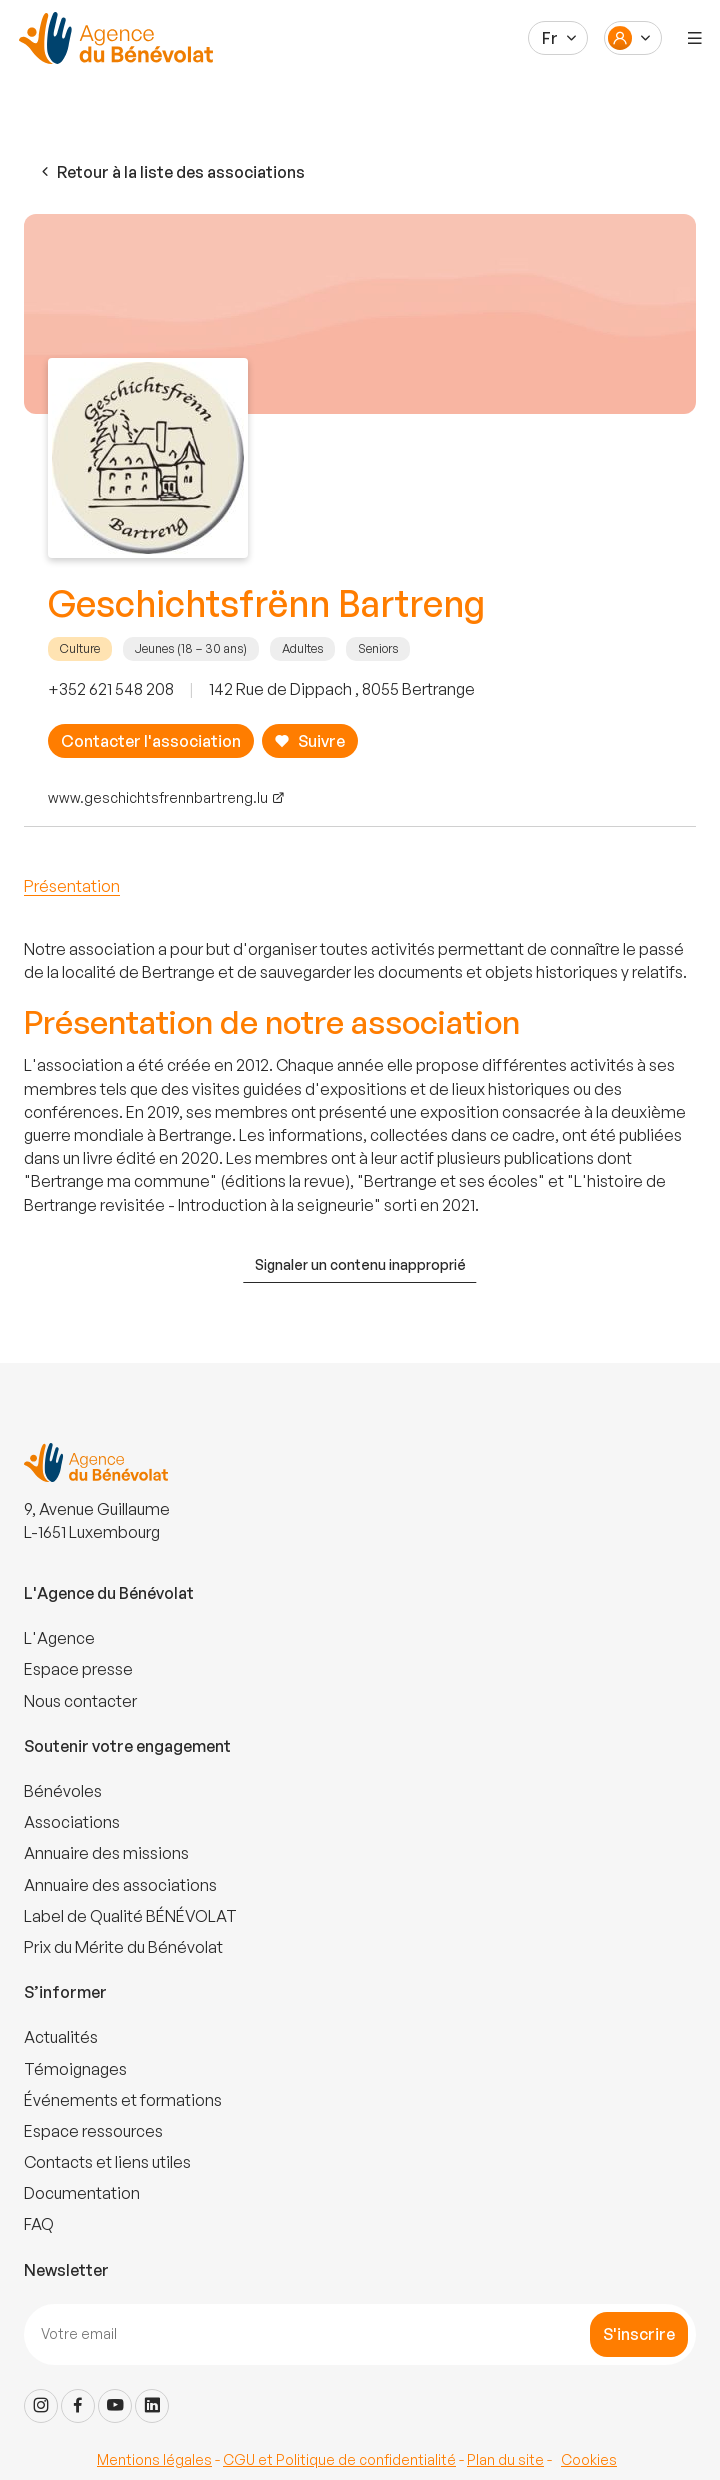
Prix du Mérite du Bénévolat (123, 1947)
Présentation (72, 886)
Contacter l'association (151, 741)
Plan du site (505, 2459)
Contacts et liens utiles (107, 2162)
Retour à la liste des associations (171, 172)
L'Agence (59, 1638)
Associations (72, 1822)
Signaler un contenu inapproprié (360, 1264)
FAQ (39, 2224)
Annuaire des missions (106, 1853)
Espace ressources (93, 2131)
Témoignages (75, 2069)
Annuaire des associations (120, 1885)
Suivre (309, 741)
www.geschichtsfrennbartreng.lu (158, 797)
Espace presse (78, 1669)
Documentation (82, 2193)
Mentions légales (154, 2459)
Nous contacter (80, 1701)
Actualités (61, 2037)
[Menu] (695, 38)
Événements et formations (123, 2100)
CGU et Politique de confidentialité (339, 2459)
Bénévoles (63, 1791)
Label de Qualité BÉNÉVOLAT (130, 1916)
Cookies (589, 2459)
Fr (550, 38)
